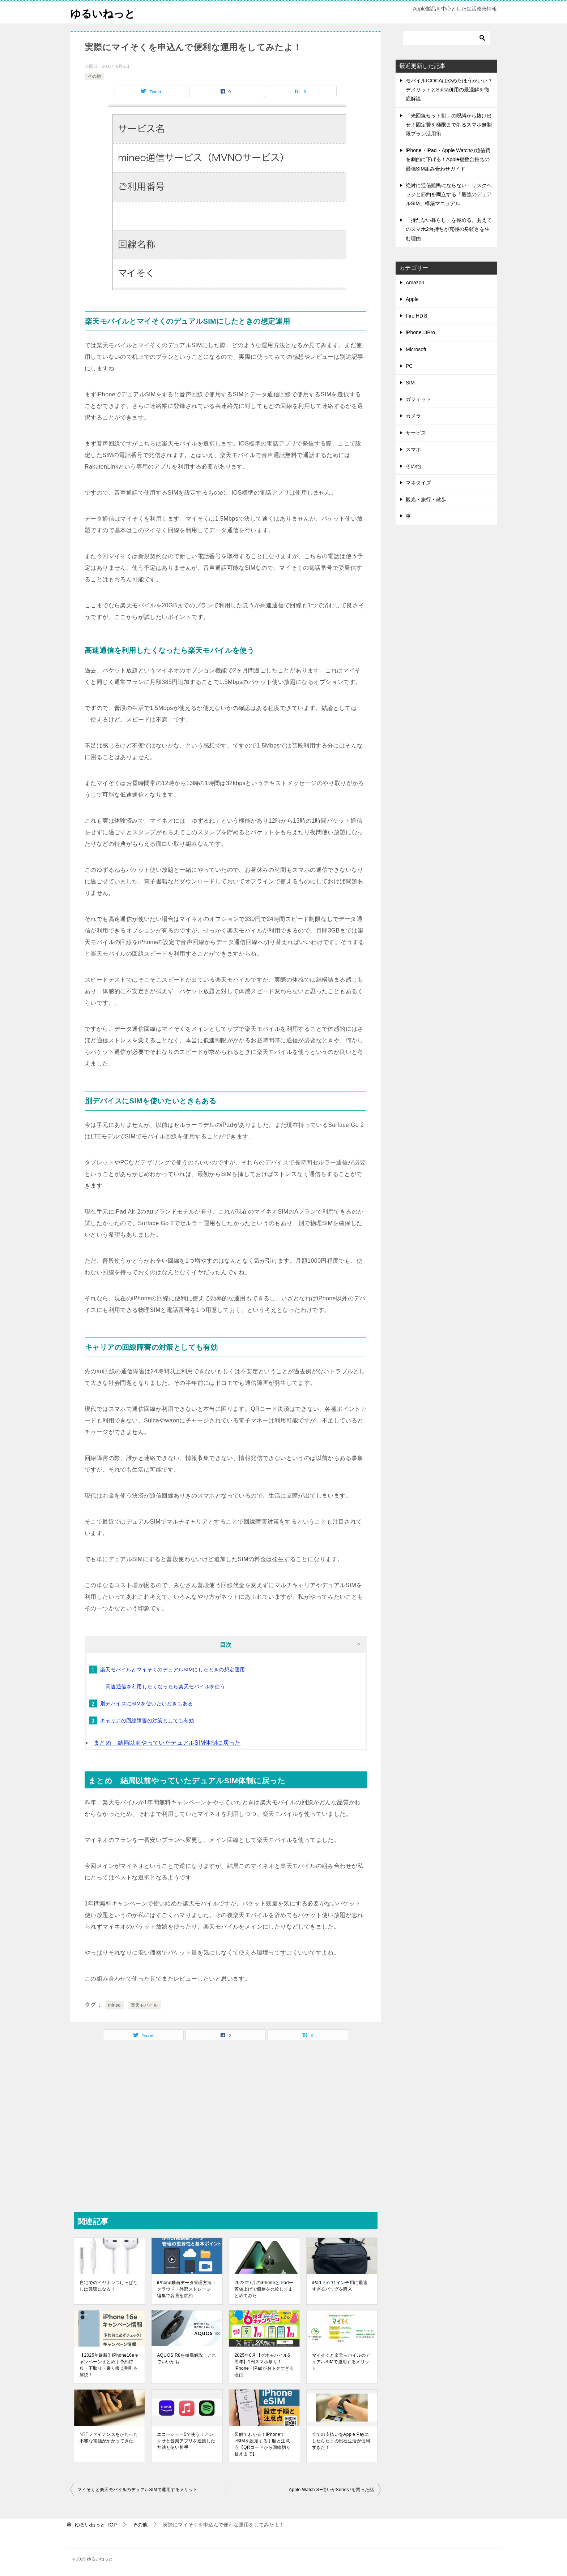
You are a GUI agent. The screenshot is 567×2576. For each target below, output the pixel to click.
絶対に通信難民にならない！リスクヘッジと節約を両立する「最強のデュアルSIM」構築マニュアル (449, 194)
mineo (114, 2005)
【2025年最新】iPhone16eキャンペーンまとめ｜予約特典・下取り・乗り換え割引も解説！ (109, 2365)
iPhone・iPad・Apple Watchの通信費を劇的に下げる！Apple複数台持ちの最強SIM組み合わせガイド (448, 159)
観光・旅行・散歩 (426, 499)
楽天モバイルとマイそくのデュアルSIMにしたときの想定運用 (172, 1669)
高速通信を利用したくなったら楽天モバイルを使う (165, 1686)
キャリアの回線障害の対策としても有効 (147, 1720)
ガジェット (418, 399)
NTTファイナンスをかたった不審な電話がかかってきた (109, 2437)
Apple (412, 299)
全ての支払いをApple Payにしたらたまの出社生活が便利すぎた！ (341, 2441)
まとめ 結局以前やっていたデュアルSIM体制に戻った (167, 1743)
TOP (96, 2525)
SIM (410, 382)
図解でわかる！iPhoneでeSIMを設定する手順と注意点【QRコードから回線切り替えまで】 (262, 2444)
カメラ (413, 416)
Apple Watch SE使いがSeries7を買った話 (331, 2489)
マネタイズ (418, 483)
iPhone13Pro (420, 332)
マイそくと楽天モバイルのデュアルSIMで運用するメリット (341, 2362)
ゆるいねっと (103, 12)
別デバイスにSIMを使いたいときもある (146, 1703)
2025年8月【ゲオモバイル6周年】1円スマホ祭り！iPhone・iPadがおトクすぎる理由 (264, 2365)
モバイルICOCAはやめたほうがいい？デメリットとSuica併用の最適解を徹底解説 (449, 90)
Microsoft (416, 349)
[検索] (446, 38)
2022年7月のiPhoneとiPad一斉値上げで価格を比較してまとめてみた (263, 2289)
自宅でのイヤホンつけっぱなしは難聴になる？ (109, 2286)
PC (409, 366)
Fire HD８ (417, 316)
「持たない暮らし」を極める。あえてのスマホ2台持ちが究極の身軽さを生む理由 (449, 229)
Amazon (415, 282)
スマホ (413, 449)
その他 (94, 76)
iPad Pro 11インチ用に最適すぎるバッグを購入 (340, 2286)
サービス (416, 433)
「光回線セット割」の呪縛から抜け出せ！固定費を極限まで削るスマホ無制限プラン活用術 (449, 125)
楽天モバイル (144, 2005)
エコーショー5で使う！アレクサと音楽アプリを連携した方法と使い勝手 (186, 2441)
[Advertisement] (225, 2126)
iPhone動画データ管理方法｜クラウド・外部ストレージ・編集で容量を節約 (186, 2289)
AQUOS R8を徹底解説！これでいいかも (186, 2358)
